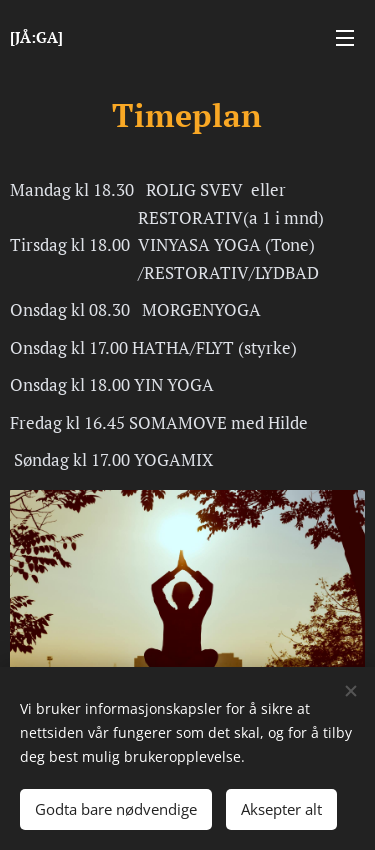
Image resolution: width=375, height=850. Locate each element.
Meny (345, 38)
